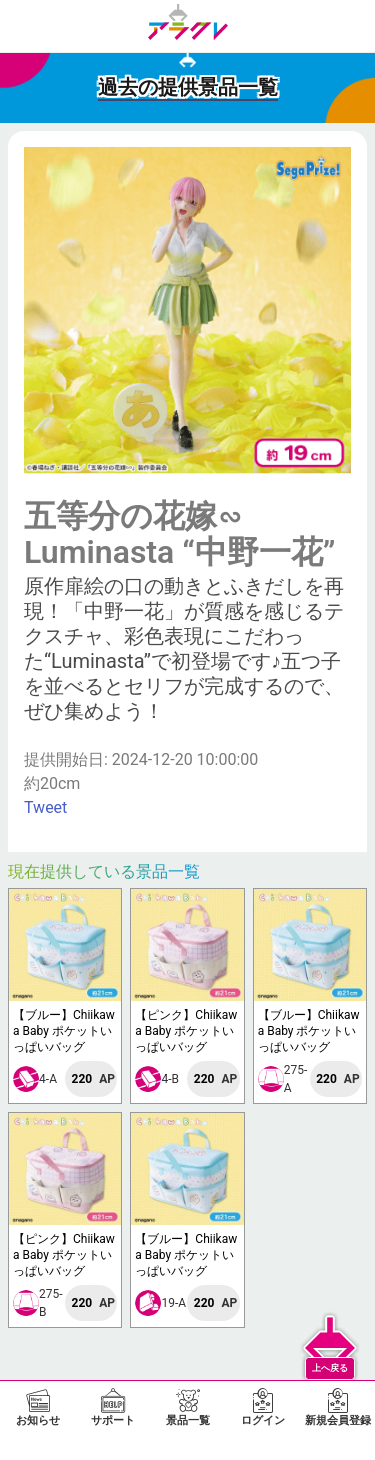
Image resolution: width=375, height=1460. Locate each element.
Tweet (45, 807)
